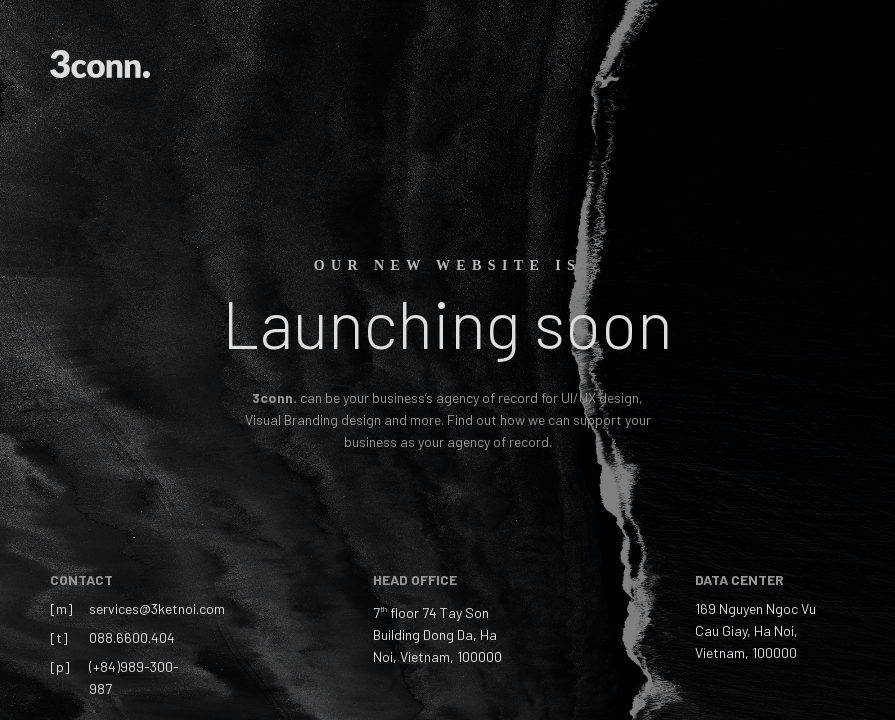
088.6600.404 (132, 637)
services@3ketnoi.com (157, 608)
